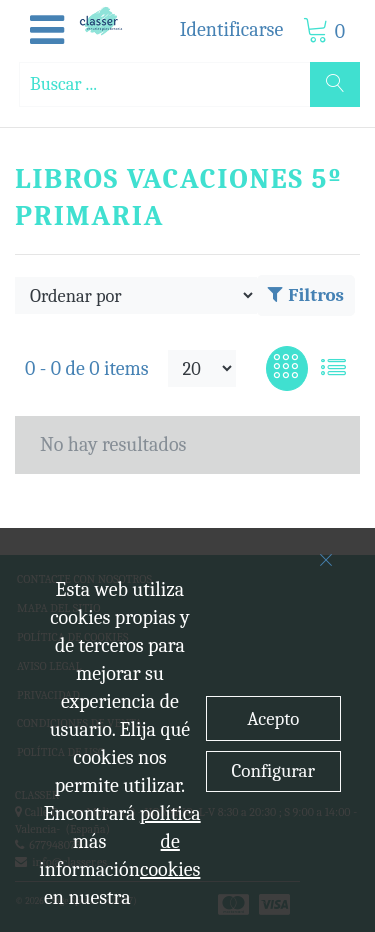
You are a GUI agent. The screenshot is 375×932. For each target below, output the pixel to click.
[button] (47, 31)
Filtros (306, 295)
